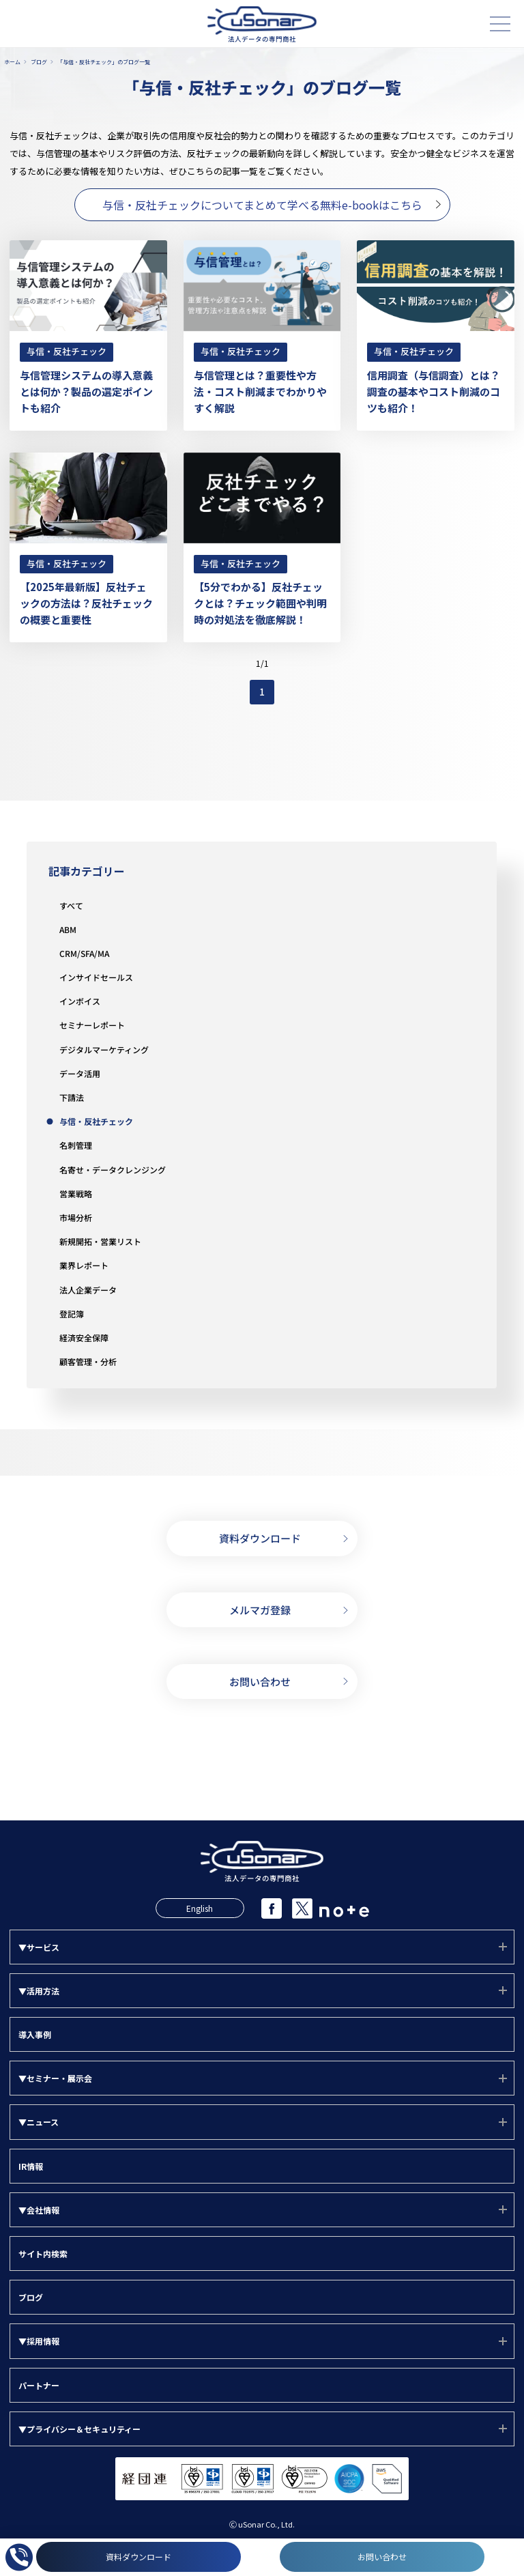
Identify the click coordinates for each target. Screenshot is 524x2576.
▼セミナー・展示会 (55, 2078)
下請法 (71, 1097)
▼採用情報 (38, 2341)
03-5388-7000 (262, 1763)
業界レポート (83, 1265)
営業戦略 (75, 1193)
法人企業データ (88, 1290)
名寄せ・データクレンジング (112, 1169)
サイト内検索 (43, 2253)
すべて (71, 905)
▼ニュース (38, 2122)
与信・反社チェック (96, 1121)
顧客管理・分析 (88, 1361)
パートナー (38, 2385)
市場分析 (75, 1217)
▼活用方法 (38, 1991)
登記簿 (71, 1313)
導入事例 (34, 2034)
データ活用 (79, 1073)
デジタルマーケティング (104, 1049)
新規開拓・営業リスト (100, 1241)
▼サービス (38, 1947)
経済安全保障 (83, 1337)
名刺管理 (75, 1145)
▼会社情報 (38, 2210)
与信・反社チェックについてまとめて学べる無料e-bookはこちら (262, 205)
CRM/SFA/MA (84, 953)
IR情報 (30, 2166)
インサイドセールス (96, 977)
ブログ (30, 2297)
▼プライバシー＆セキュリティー (79, 2429)
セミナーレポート (92, 1025)
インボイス (79, 1001)
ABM (67, 929)
